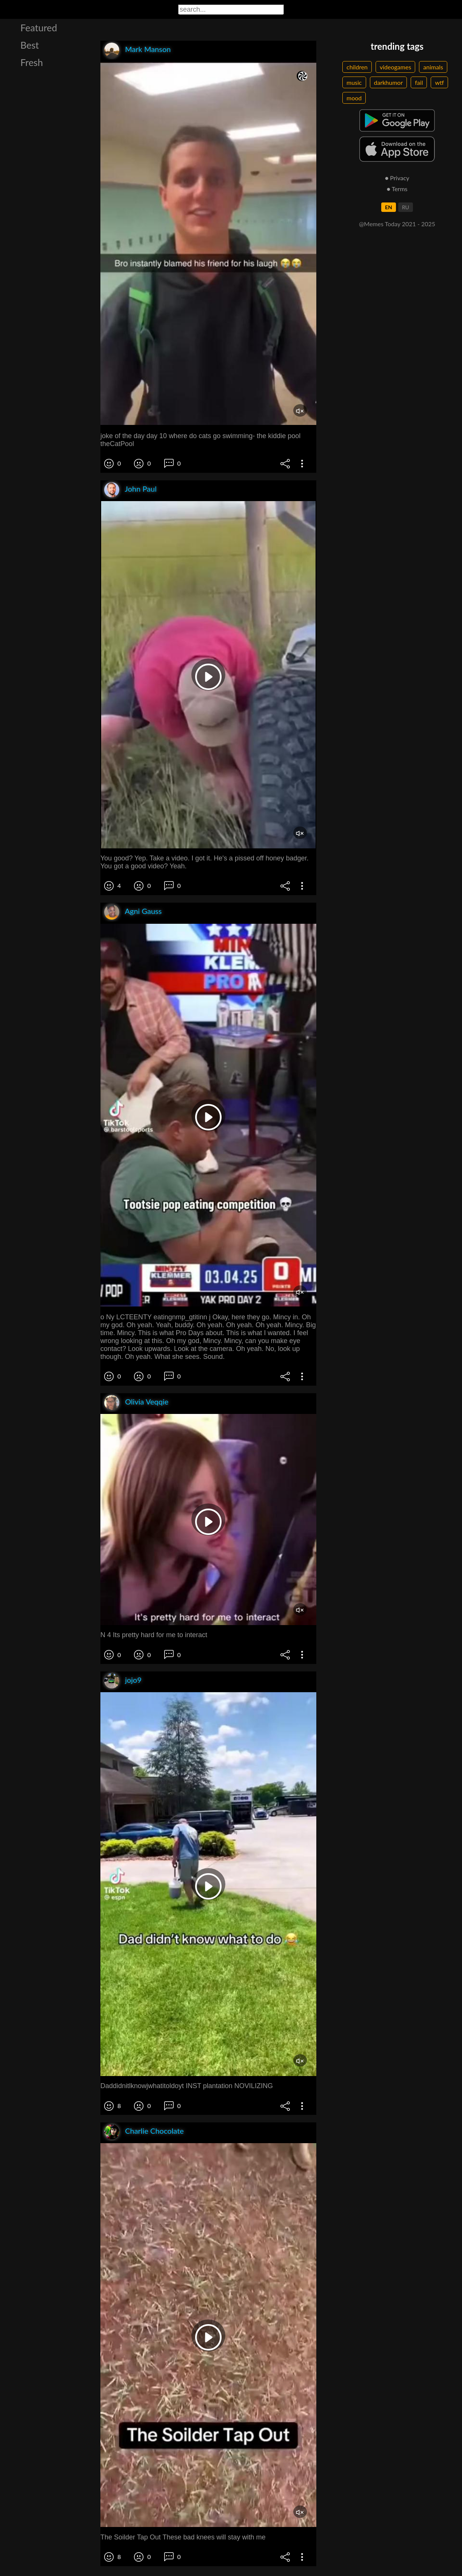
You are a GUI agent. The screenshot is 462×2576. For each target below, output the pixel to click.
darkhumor (388, 82)
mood (354, 97)
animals (433, 67)
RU (405, 207)
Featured (38, 27)
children (357, 67)
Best (29, 45)
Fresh (31, 62)
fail (419, 82)
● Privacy (397, 177)
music (354, 82)
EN (388, 207)
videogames (395, 67)
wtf (439, 82)
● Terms (397, 188)
